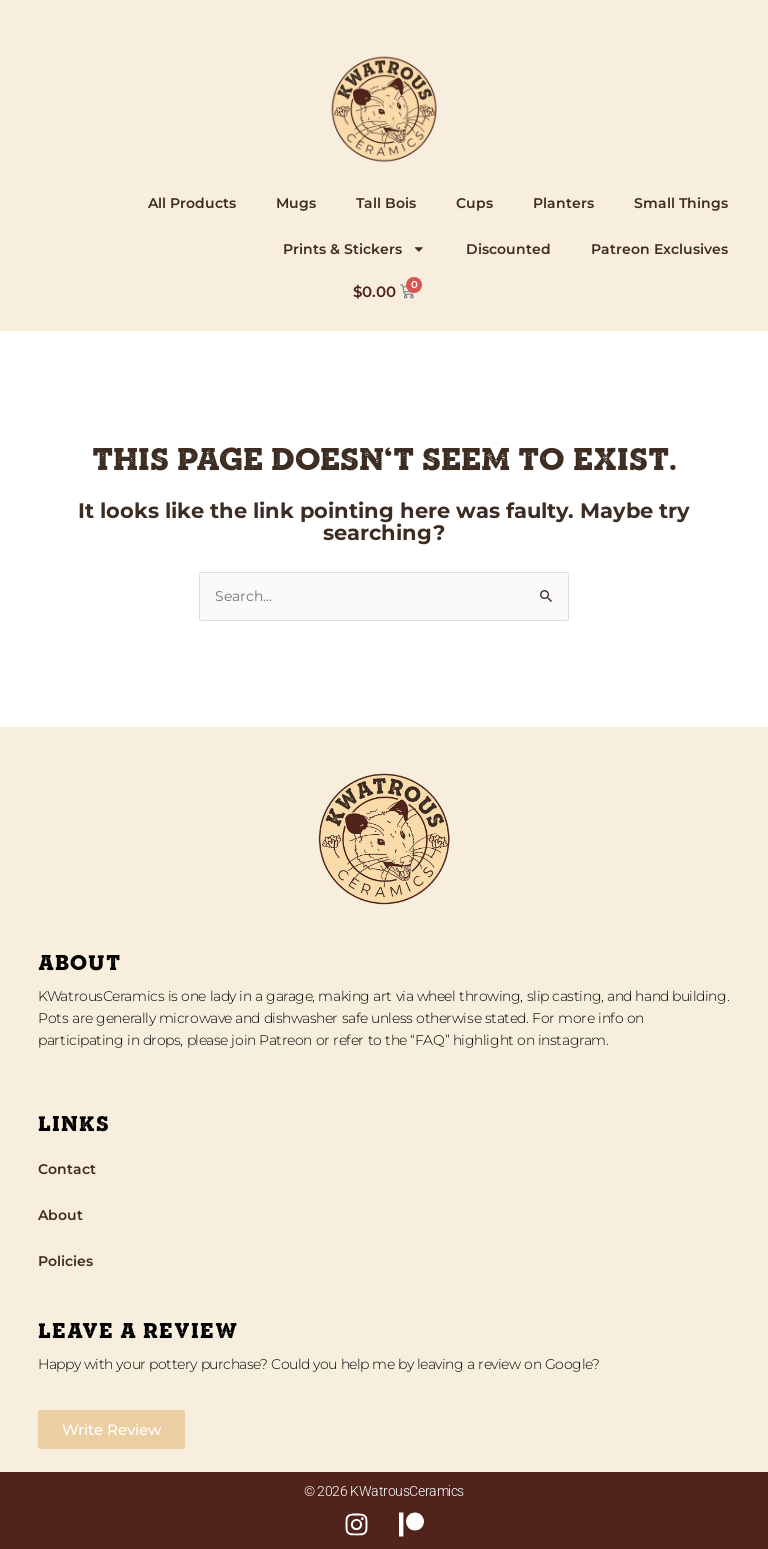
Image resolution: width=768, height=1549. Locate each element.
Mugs (296, 203)
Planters (563, 203)
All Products (192, 203)
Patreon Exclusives (659, 249)
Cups (474, 203)
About (60, 1215)
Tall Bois (386, 203)
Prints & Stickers (354, 249)
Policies (65, 1261)
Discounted (508, 249)
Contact (67, 1169)
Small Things (681, 203)
